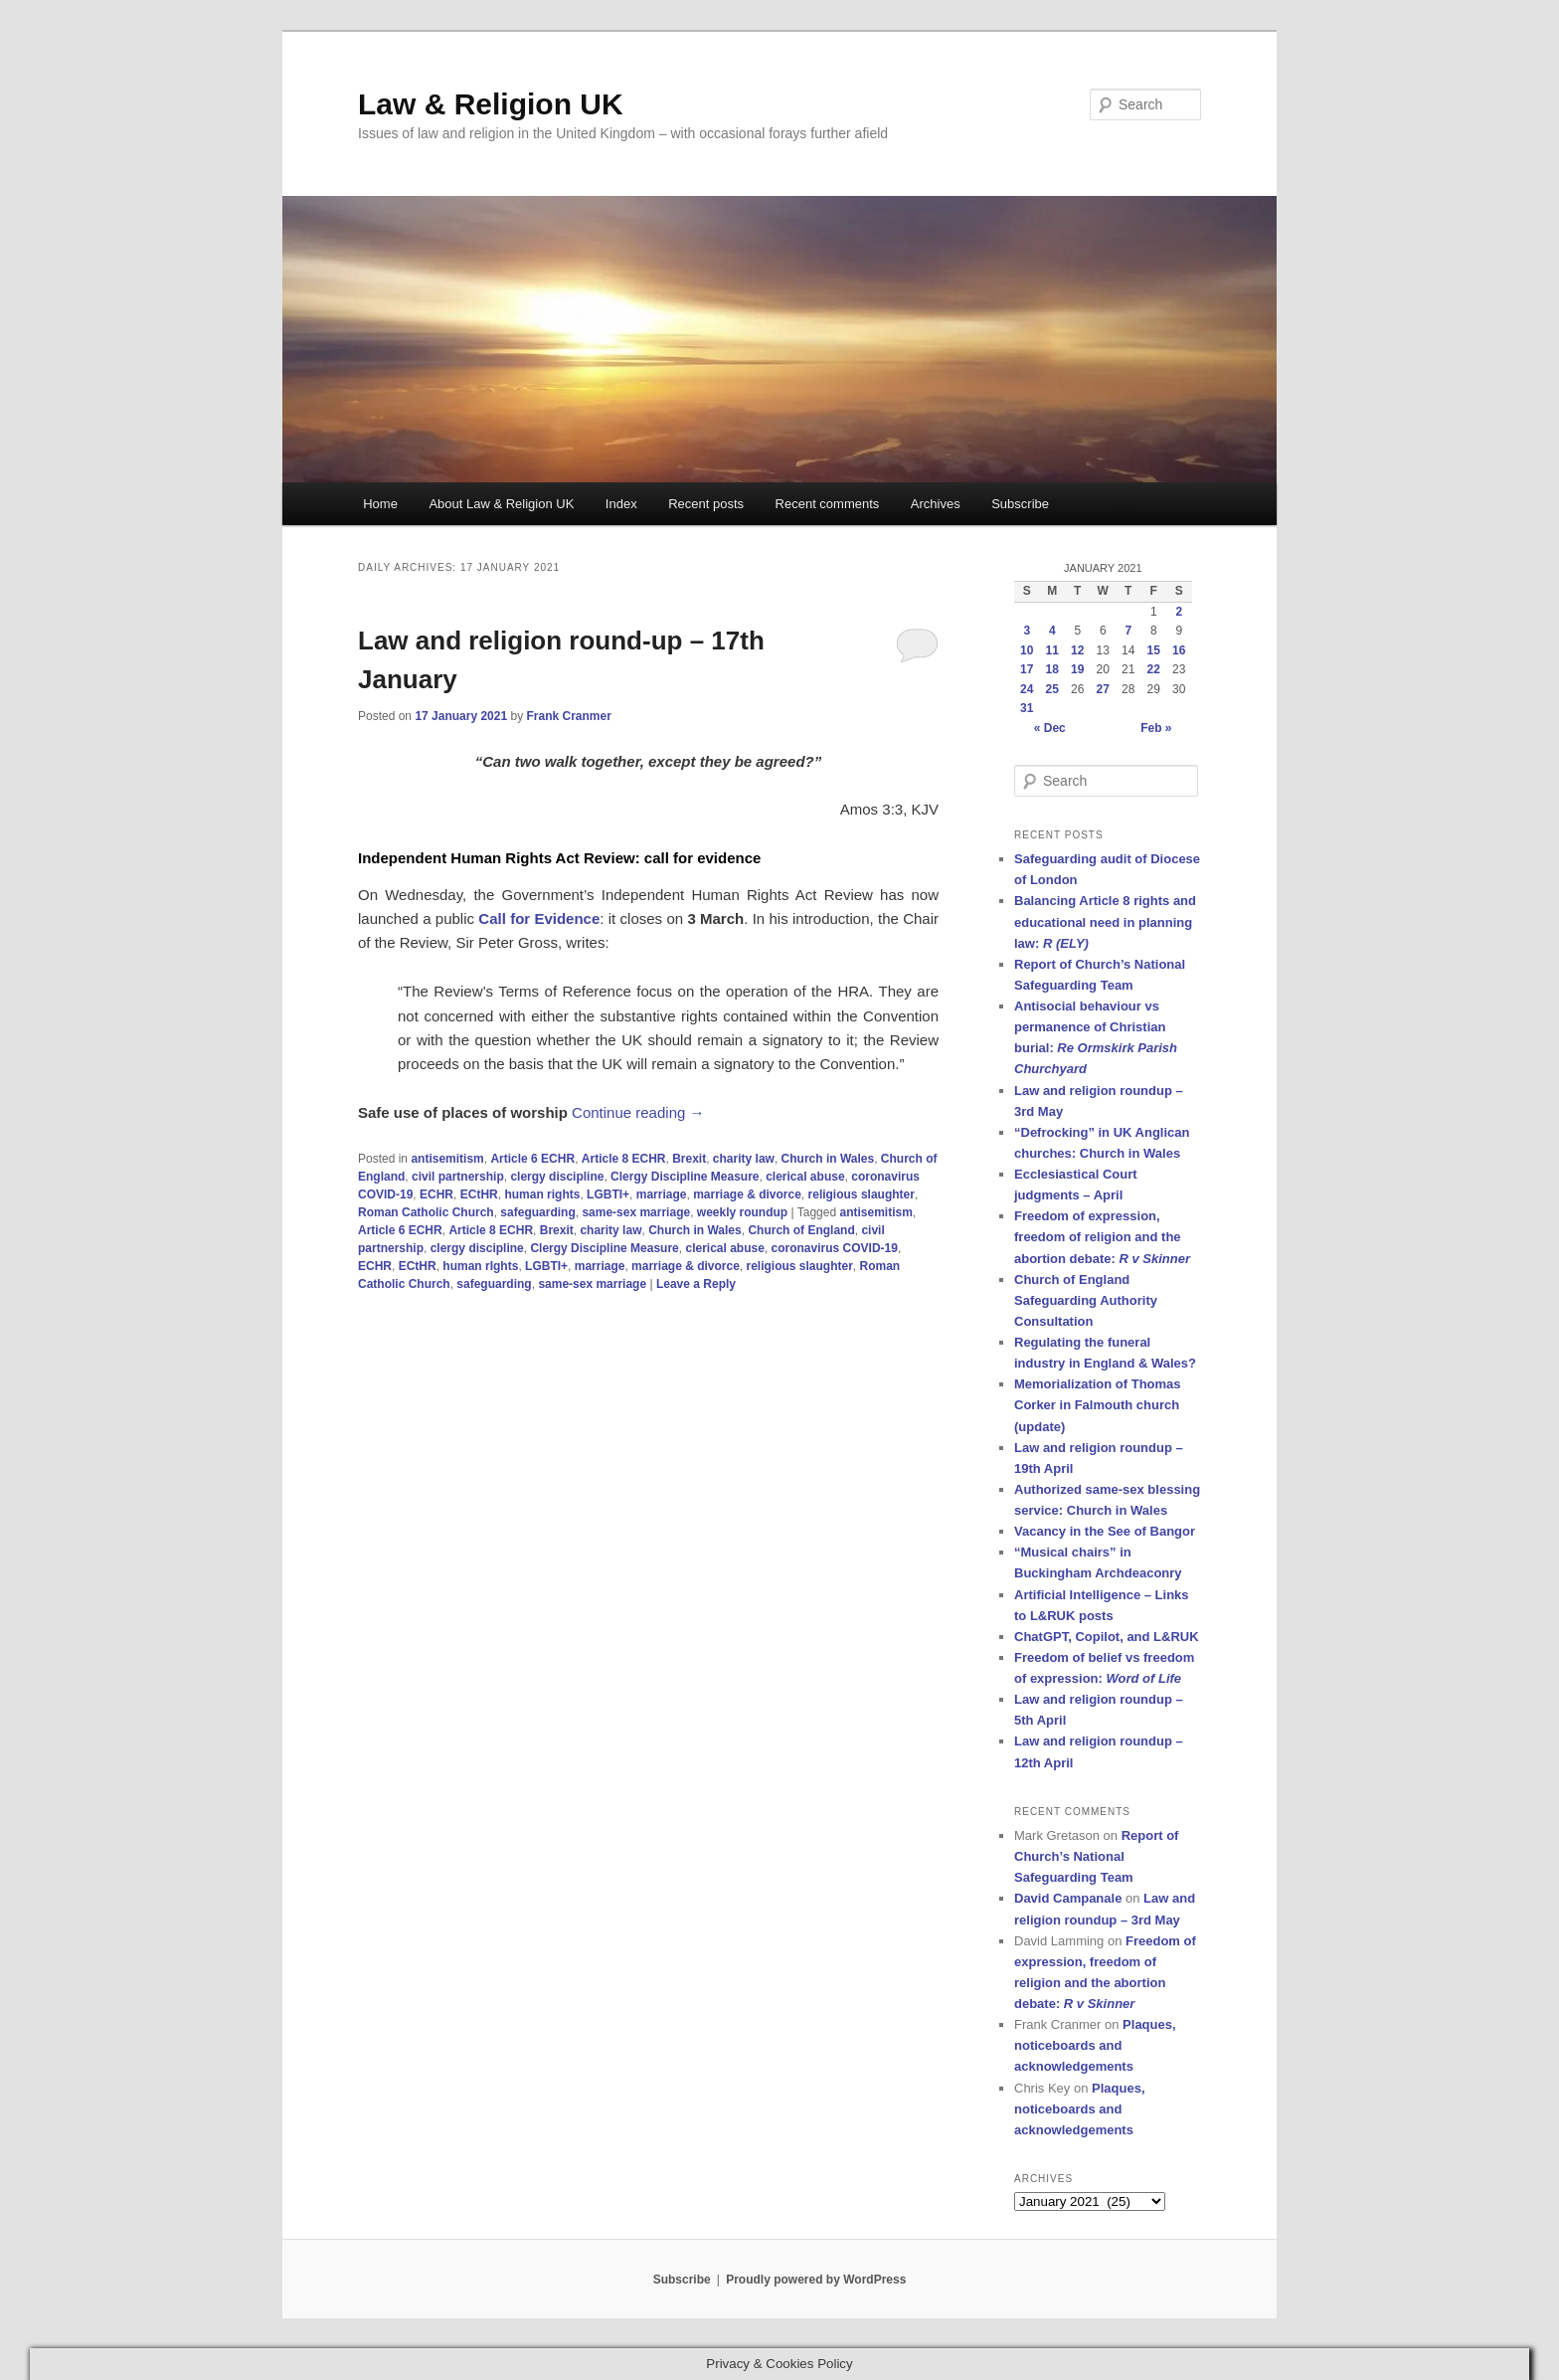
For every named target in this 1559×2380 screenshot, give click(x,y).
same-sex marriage (636, 1212)
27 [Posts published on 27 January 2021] (1103, 689)
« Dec (1050, 728)
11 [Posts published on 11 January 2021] (1052, 650)
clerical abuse (805, 1177)
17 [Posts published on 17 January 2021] (1026, 669)
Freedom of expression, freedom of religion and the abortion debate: (1102, 1236)
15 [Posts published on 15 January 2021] (1153, 650)
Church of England (801, 1230)
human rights (542, 1194)
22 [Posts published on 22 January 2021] (1153, 669)
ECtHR (479, 1194)
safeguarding (537, 1212)
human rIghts (480, 1266)
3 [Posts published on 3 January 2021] (1026, 631)
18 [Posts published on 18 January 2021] (1052, 669)
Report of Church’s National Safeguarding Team (1096, 1856)
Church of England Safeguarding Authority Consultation (1085, 1300)
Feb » (1155, 728)
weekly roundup (742, 1212)
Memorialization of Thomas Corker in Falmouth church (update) (1097, 1404)
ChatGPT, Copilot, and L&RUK (1106, 1636)
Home (380, 503)
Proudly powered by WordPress (816, 2280)
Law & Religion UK (490, 104)
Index (621, 503)
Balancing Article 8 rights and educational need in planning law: (1105, 921)
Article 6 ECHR (532, 1159)
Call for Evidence (539, 918)
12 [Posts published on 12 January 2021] (1077, 650)
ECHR (436, 1194)
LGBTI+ (608, 1194)
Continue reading (638, 1112)
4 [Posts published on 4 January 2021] (1052, 631)
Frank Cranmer (568, 716)
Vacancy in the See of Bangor (1104, 1531)
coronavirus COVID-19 (835, 1248)
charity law (744, 1159)
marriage (661, 1194)
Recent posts (706, 503)
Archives (935, 503)
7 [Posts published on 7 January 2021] (1128, 631)
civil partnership (458, 1177)
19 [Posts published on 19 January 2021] (1077, 669)
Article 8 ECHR (624, 1159)
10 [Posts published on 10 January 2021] (1026, 650)
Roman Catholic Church (426, 1212)
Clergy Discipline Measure (684, 1177)
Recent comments (828, 503)
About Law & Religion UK (501, 503)
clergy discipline (557, 1177)
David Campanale (1068, 1898)
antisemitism (447, 1159)
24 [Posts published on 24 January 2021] (1026, 689)
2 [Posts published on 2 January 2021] (1178, 612)
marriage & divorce (747, 1194)
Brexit (689, 1159)
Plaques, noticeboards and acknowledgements (1095, 2045)
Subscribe (1020, 503)
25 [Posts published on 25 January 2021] (1052, 689)
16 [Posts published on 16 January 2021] (1178, 650)
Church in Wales (828, 1159)
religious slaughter (861, 1194)
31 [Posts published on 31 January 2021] (1026, 708)
